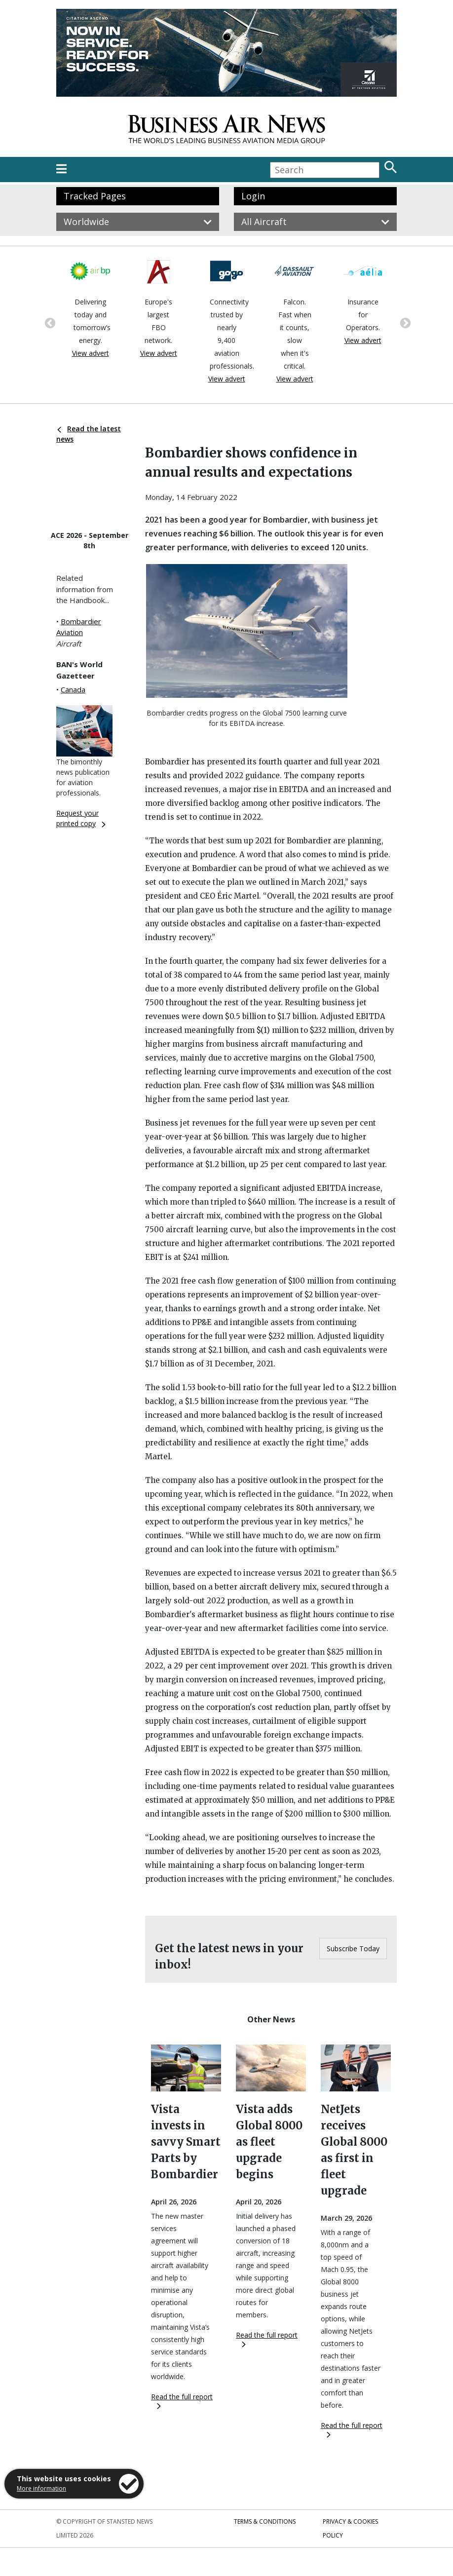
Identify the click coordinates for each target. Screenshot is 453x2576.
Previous (49, 322)
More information (41, 2488)
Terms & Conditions (265, 2521)
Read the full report (182, 2400)
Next (404, 322)
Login (253, 196)
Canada (73, 689)
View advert (90, 353)
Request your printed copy (81, 818)
